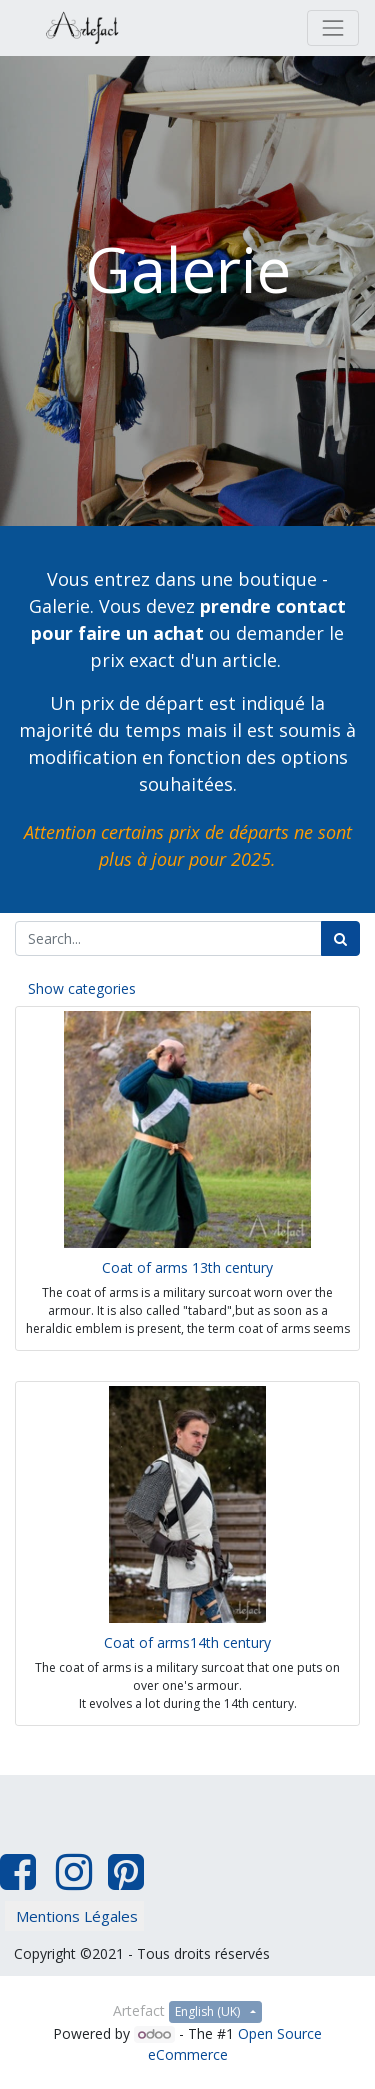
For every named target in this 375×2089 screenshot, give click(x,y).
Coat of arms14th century (187, 1642)
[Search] (340, 938)
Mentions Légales (77, 1916)
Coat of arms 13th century (187, 1267)
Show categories (82, 988)
